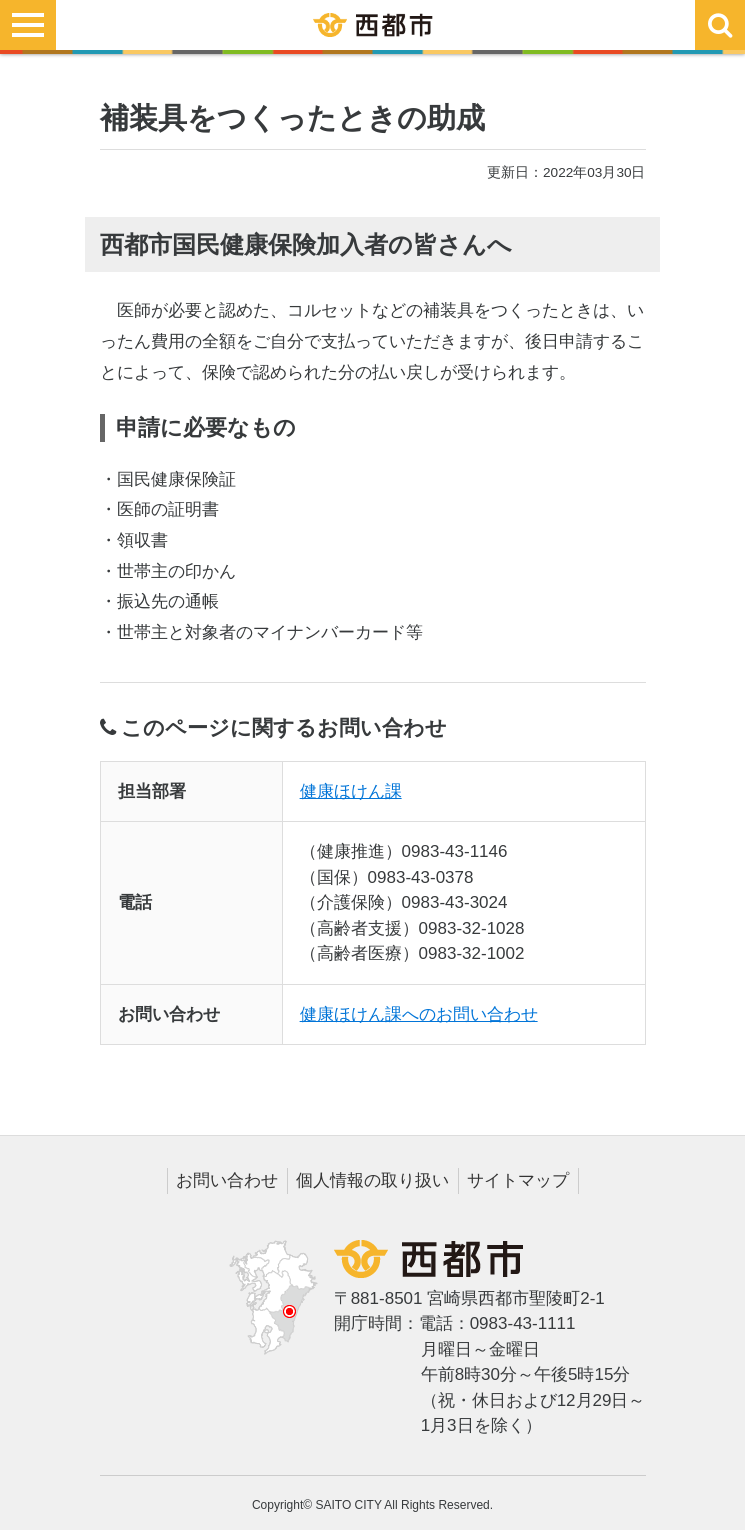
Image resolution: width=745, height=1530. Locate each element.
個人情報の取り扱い (372, 1180)
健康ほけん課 (351, 791)
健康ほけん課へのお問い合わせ (419, 1014)
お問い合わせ (227, 1180)
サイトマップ (518, 1180)
